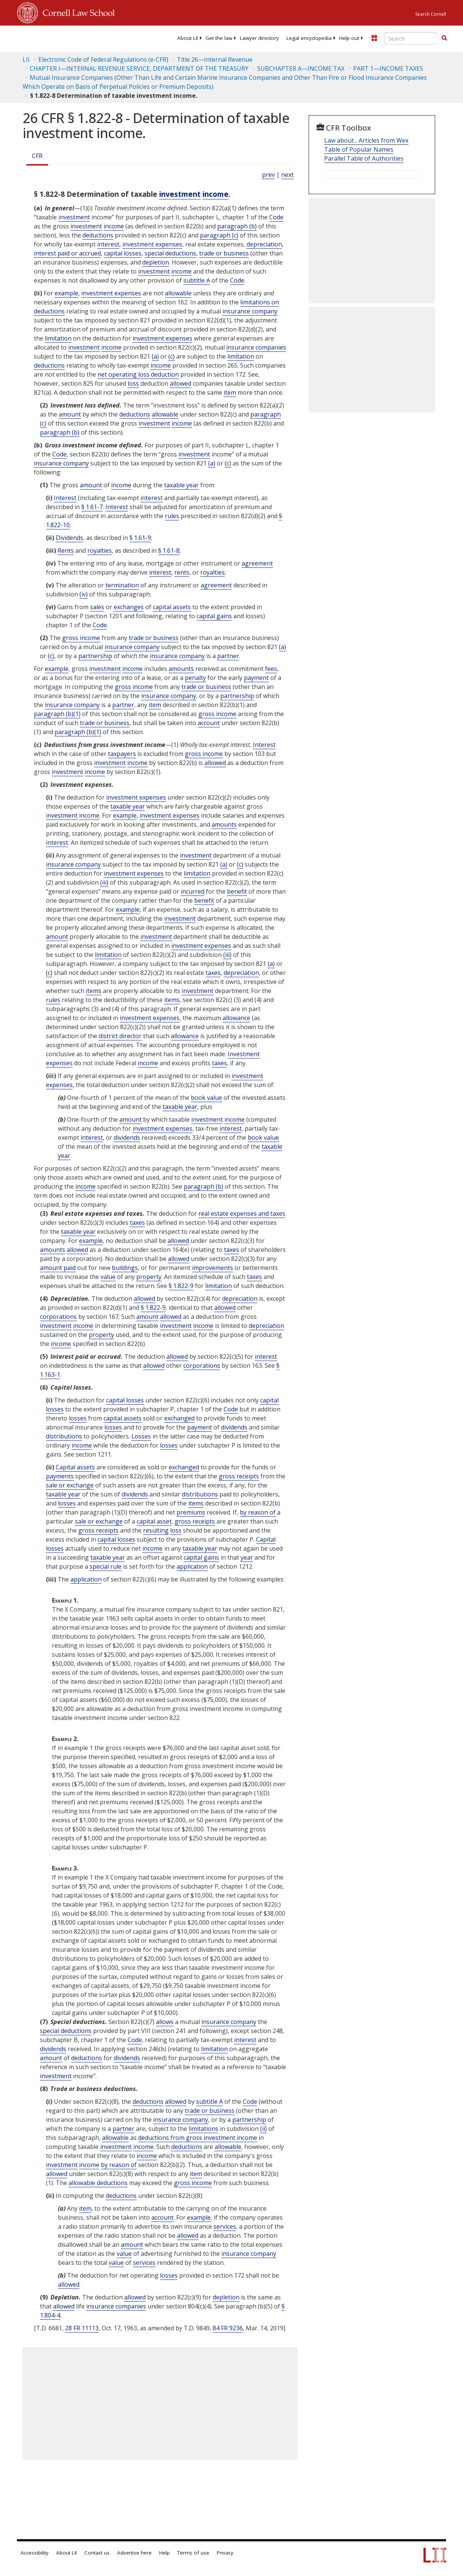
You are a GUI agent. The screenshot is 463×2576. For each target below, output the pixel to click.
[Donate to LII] (374, 38)
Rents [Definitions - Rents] (66, 550)
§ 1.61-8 (169, 550)
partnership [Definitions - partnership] (95, 656)
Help (164, 2552)
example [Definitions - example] (66, 293)
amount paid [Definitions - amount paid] (58, 1268)
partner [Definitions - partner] (228, 656)
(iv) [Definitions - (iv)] (83, 594)
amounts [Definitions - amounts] (181, 669)
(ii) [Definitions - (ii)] (263, 2128)
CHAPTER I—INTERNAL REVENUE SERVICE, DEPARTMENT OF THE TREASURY (139, 68)
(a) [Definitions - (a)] (155, 356)
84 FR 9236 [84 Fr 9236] (228, 2328)
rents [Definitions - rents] (181, 572)
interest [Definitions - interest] (108, 244)
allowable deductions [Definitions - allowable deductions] (98, 2183)
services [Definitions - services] (224, 2226)
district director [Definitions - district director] (120, 1036)
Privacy (225, 2552)
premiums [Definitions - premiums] (191, 1512)
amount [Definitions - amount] (70, 414)
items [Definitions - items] (93, 991)
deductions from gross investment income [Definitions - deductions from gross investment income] (197, 2137)
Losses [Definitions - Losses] (141, 1436)
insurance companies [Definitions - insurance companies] (256, 347)
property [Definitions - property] (148, 1277)
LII (26, 59)
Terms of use (193, 2552)
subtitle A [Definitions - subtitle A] (196, 280)
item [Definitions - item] (230, 392)
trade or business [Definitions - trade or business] (224, 253)
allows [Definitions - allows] (165, 2022)
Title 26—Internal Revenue (215, 59)
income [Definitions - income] (215, 194)
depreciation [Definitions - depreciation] (264, 244)
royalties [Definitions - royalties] (99, 550)
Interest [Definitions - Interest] (65, 498)
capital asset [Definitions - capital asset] (154, 1521)
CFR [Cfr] (37, 156)
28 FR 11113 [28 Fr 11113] (82, 2328)
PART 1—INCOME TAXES (388, 68)
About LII (187, 38)
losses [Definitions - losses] (78, 1418)
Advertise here (134, 2552)
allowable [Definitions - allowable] (178, 293)
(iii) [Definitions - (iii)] (104, 882)
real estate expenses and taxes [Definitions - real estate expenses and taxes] (241, 1213)
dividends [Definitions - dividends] (127, 1137)
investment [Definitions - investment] (180, 194)
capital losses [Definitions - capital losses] (123, 253)
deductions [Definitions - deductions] (97, 235)
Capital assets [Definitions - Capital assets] (75, 1467)
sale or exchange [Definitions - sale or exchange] (70, 1485)
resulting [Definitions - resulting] (156, 1530)
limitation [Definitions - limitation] (58, 338)
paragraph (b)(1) (57, 714)
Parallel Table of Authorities (364, 158)
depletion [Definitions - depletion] (155, 262)
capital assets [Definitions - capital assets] (172, 607)
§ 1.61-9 (140, 538)
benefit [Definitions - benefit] (237, 891)
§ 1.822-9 (181, 1286)
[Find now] (444, 38)
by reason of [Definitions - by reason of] (258, 1512)
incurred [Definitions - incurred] (192, 891)
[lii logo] (46, 37)
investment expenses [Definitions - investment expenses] (152, 244)
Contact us (97, 2552)
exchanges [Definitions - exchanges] (129, 607)
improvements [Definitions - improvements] (212, 1268)
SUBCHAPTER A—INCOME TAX (300, 68)
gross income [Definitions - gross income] (81, 638)
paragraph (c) (219, 235)
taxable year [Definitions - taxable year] (181, 485)
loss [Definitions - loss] (133, 383)
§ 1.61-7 (92, 507)
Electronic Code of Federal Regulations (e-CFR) (103, 59)
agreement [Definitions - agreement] (257, 563)
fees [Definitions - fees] (271, 669)
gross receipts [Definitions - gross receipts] (239, 1476)
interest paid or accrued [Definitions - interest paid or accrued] (67, 253)
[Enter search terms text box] (411, 38)
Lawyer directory (259, 38)
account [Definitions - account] (209, 723)
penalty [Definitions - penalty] (195, 678)
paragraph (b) (237, 226)
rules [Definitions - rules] (172, 516)
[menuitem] (188, 38)
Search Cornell (430, 14)
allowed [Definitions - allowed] (180, 383)
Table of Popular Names (358, 149)
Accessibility (35, 2552)
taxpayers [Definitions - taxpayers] (122, 754)
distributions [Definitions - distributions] (64, 1436)
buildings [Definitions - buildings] (125, 1268)
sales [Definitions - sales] (97, 607)
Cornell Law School (76, 11)
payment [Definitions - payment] (256, 678)
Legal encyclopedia (309, 38)
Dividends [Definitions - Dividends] (69, 538)
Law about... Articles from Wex (366, 140)
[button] (444, 38)
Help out (349, 38)
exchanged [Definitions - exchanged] (179, 1418)
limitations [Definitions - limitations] (203, 2128)
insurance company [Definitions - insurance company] (249, 311)
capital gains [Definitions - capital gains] (214, 616)
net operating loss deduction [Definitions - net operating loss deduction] (138, 374)
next (287, 174)
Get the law (219, 38)
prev (268, 174)
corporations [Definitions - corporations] (58, 1316)
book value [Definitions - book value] (206, 1097)
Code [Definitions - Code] (276, 217)
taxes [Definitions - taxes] (213, 973)
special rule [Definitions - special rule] (106, 1566)
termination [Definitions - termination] (122, 585)
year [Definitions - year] (247, 1557)
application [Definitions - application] (192, 1566)
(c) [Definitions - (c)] (171, 356)
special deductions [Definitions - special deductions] (170, 253)
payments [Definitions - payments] (60, 1476)
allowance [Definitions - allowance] (236, 1018)
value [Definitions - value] (108, 1277)
